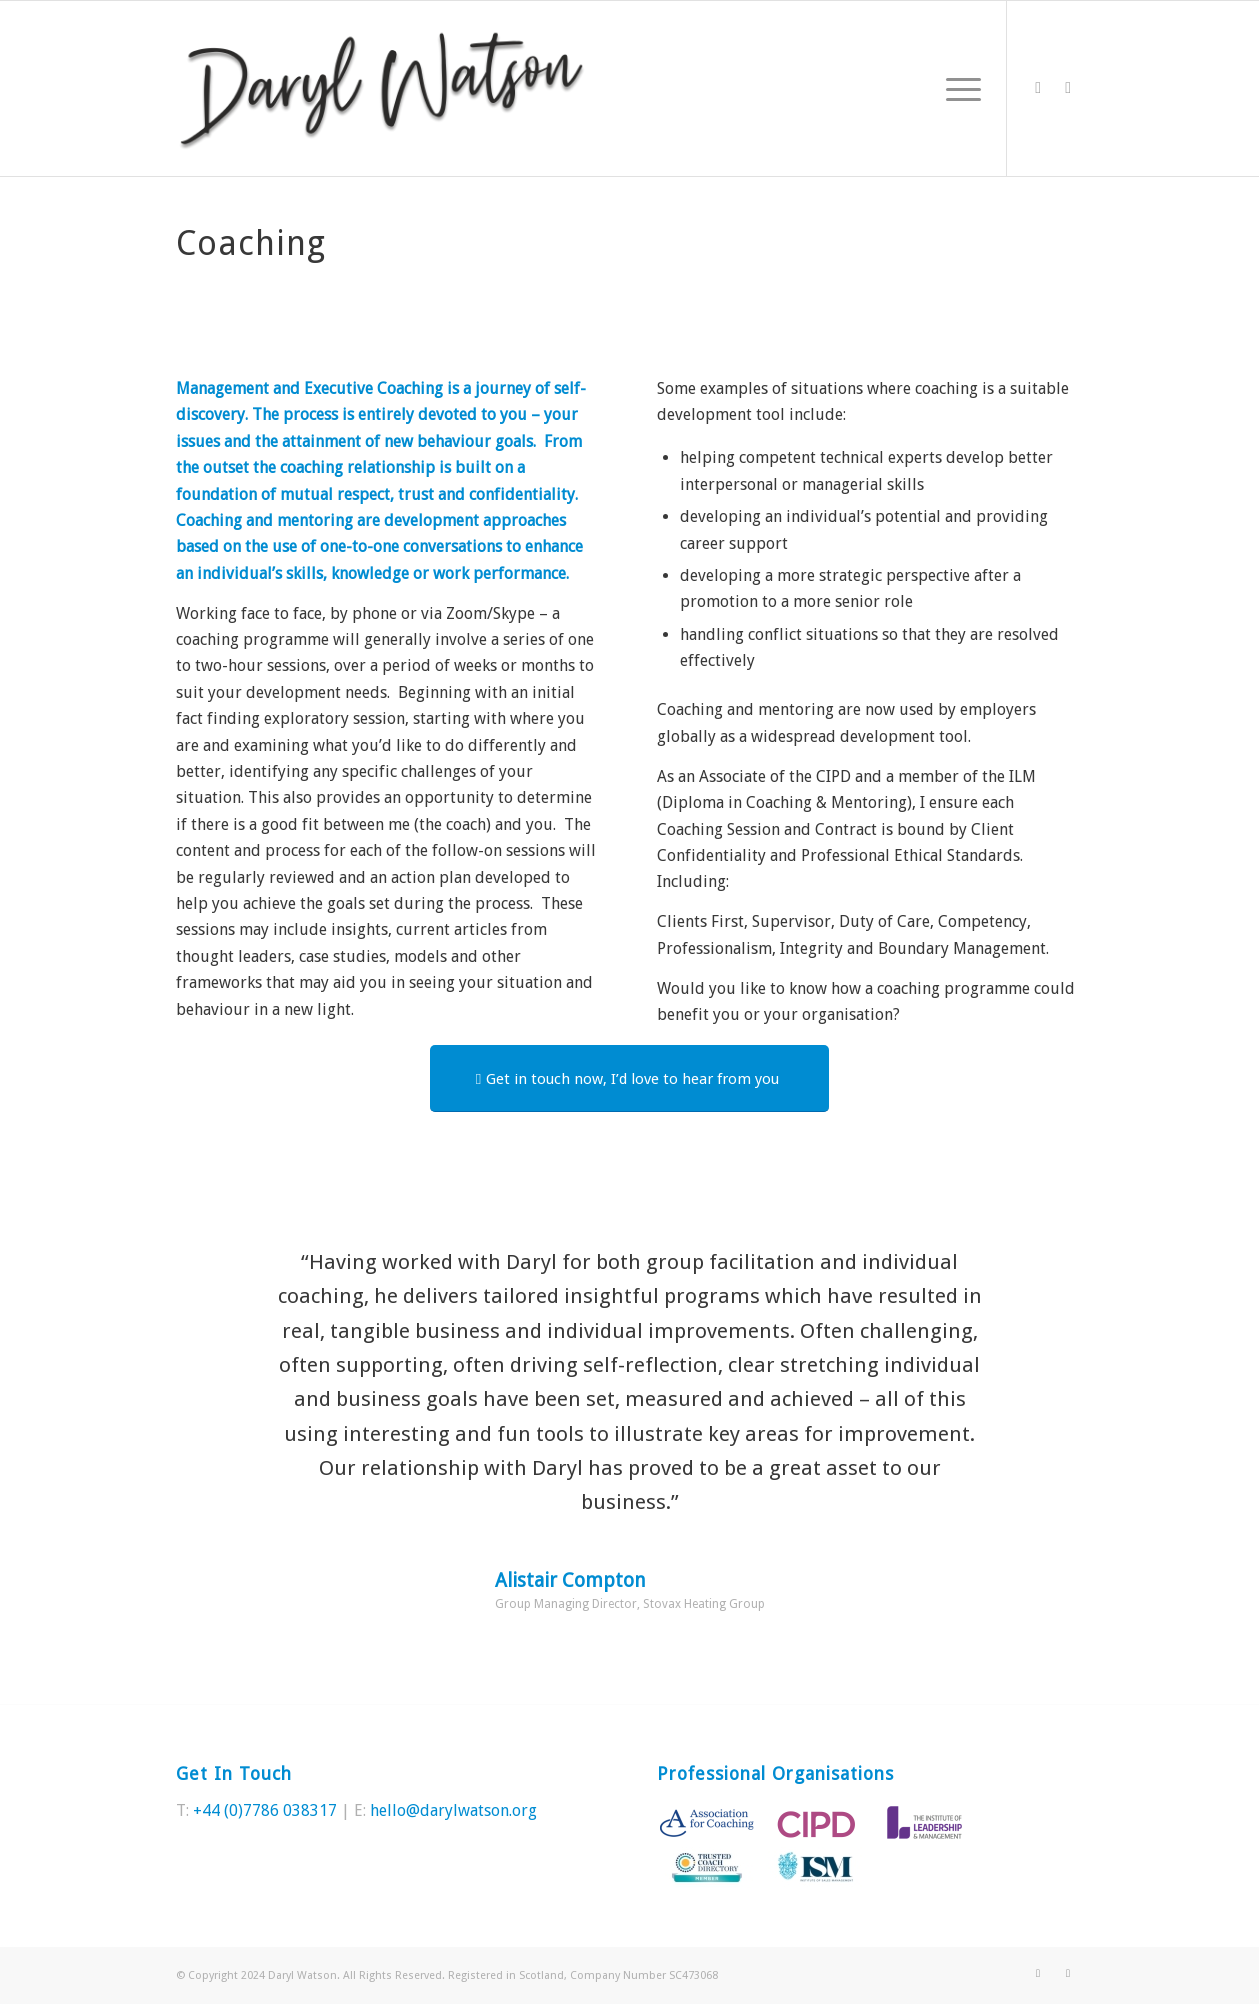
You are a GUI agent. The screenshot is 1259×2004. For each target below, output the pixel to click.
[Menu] (957, 88)
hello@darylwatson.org (453, 1810)
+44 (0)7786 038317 (265, 1810)
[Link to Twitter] (1038, 88)
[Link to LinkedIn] (1068, 88)
